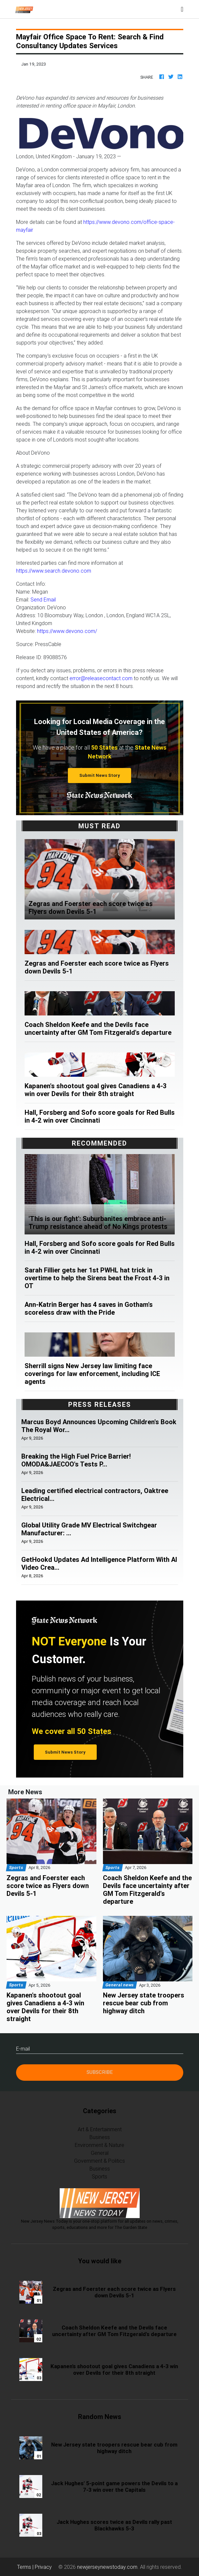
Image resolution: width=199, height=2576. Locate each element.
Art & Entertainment (100, 2129)
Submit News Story (99, 775)
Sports (99, 2176)
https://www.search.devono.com (53, 570)
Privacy (43, 2567)
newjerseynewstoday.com (107, 2567)
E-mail (23, 2048)
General (100, 2153)
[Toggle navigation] (182, 9)
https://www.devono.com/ (67, 631)
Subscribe (100, 2072)
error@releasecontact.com (101, 678)
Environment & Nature (99, 2145)
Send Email (43, 599)
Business (100, 2137)
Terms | (26, 2567)
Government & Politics (99, 2160)
